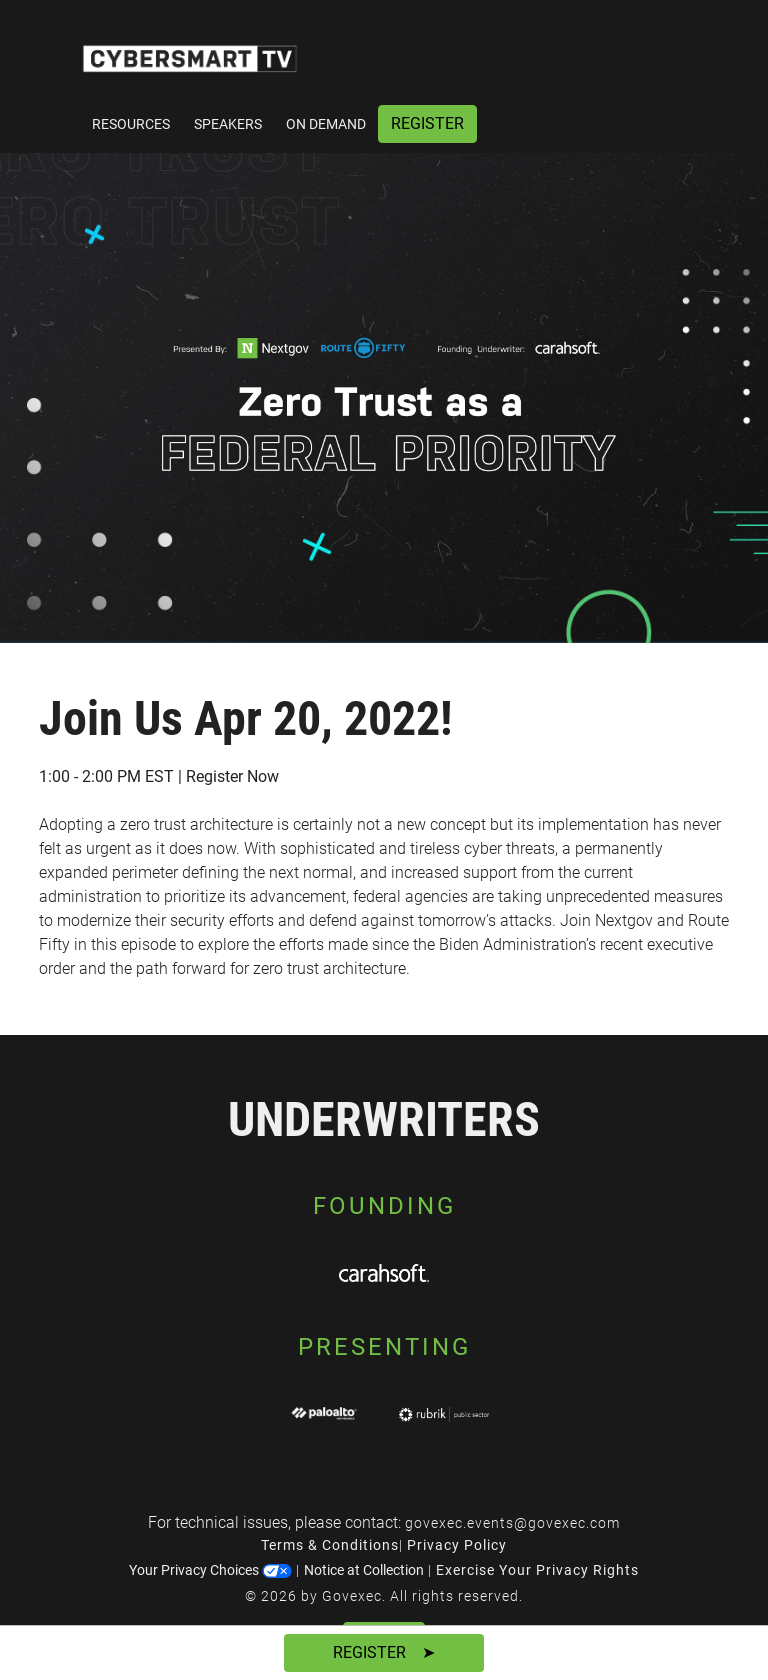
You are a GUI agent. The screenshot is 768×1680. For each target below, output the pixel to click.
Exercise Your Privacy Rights (537, 1570)
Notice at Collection (364, 1570)
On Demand (326, 124)
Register (427, 123)
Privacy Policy (457, 1545)
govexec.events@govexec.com (512, 1523)
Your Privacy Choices (210, 1570)
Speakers (228, 124)
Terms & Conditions (330, 1545)
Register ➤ (384, 1652)
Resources (131, 124)
